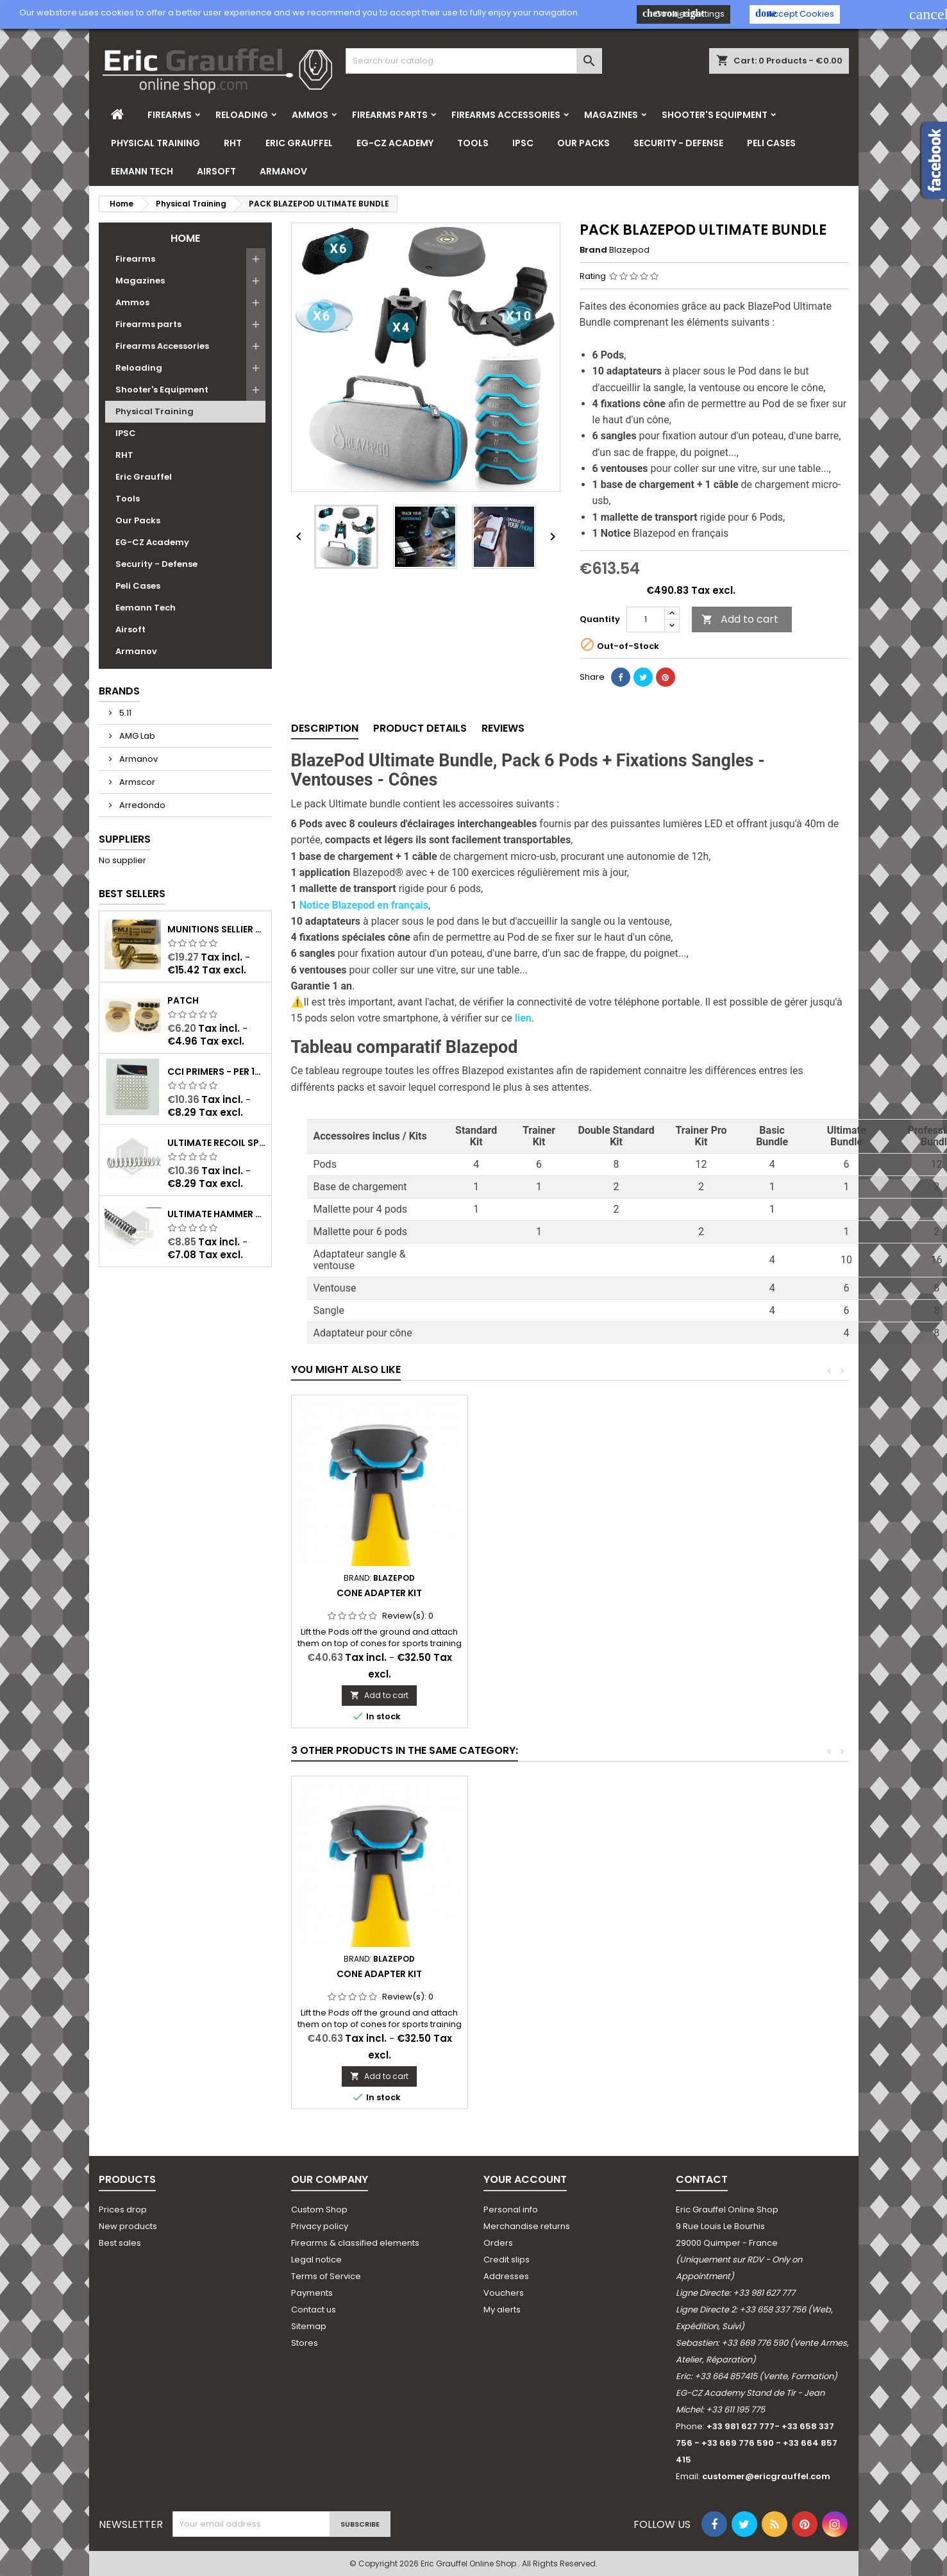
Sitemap (308, 2326)
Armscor (136, 782)
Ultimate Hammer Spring (216, 1214)
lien (523, 1018)
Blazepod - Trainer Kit (379, 1973)
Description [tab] (324, 728)
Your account (525, 2179)
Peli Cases (771, 143)
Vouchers (503, 2293)
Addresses (506, 2276)
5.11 (124, 713)
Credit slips (506, 2259)
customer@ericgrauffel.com (766, 2476)
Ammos (310, 114)
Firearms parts (390, 114)
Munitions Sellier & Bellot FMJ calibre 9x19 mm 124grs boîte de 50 (216, 929)
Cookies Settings (683, 14)
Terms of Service (326, 2276)
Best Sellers (132, 893)
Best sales (120, 2243)
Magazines (611, 114)
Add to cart (739, 619)
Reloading (241, 114)
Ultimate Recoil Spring (216, 1143)
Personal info (510, 2209)
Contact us (313, 2309)
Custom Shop (319, 2209)
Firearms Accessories (505, 114)
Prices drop (123, 2209)
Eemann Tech (142, 171)
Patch (183, 1000)
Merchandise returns (526, 2226)
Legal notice (316, 2259)
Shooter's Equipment (714, 114)
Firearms (169, 114)
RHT (233, 143)
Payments (312, 2293)
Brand (593, 250)
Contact (702, 2179)
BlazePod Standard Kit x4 (569, 1973)
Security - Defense (678, 143)
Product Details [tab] (420, 728)
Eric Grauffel (299, 143)
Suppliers (125, 839)
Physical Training (155, 143)
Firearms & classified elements (355, 2243)
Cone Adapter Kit (379, 1593)
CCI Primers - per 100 (216, 1071)
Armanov (283, 171)
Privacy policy (319, 2226)
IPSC (522, 143)
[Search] (474, 61)
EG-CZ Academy (394, 143)
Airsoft (216, 171)
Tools (473, 143)
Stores (304, 2343)
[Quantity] (645, 619)
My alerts (502, 2309)
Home (185, 238)
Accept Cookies (794, 14)
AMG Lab (136, 736)
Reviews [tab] (503, 728)
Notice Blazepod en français (363, 905)
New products (128, 2226)
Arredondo (141, 805)
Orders (498, 2243)
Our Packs (583, 143)
